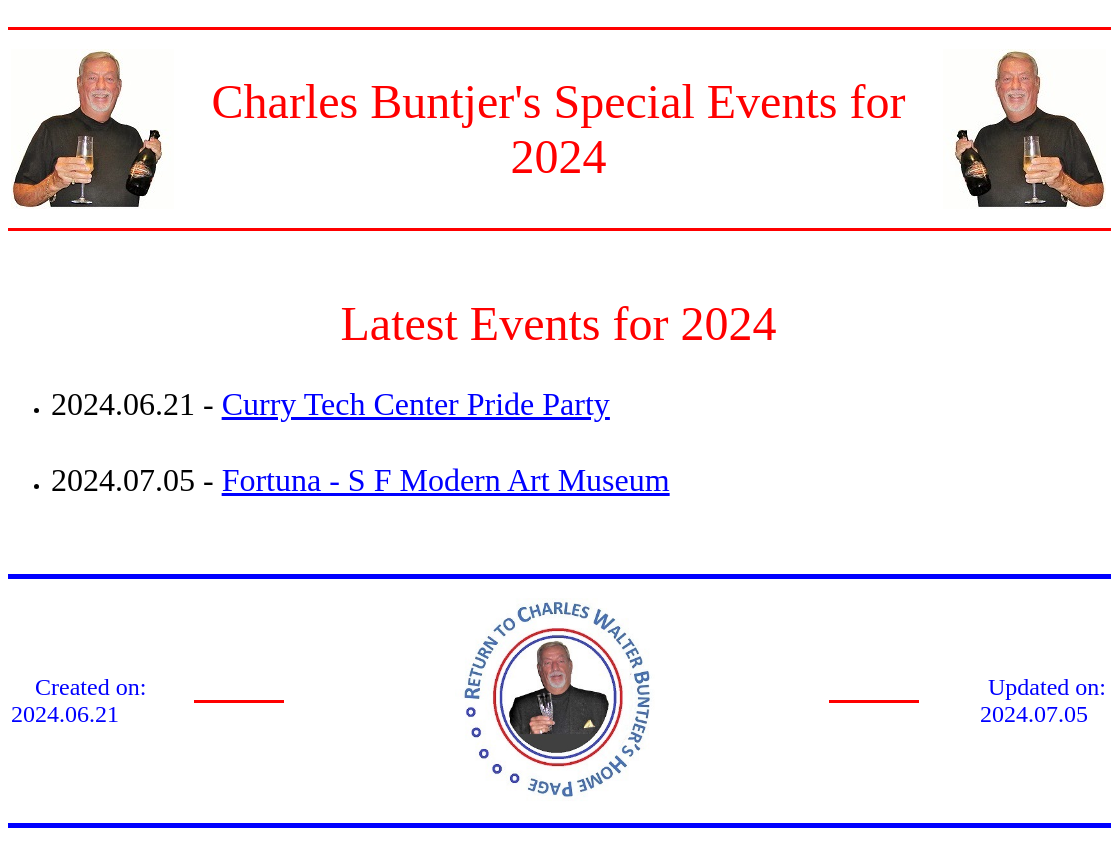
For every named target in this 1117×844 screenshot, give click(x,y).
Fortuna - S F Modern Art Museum (446, 480)
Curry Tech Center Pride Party (416, 404)
